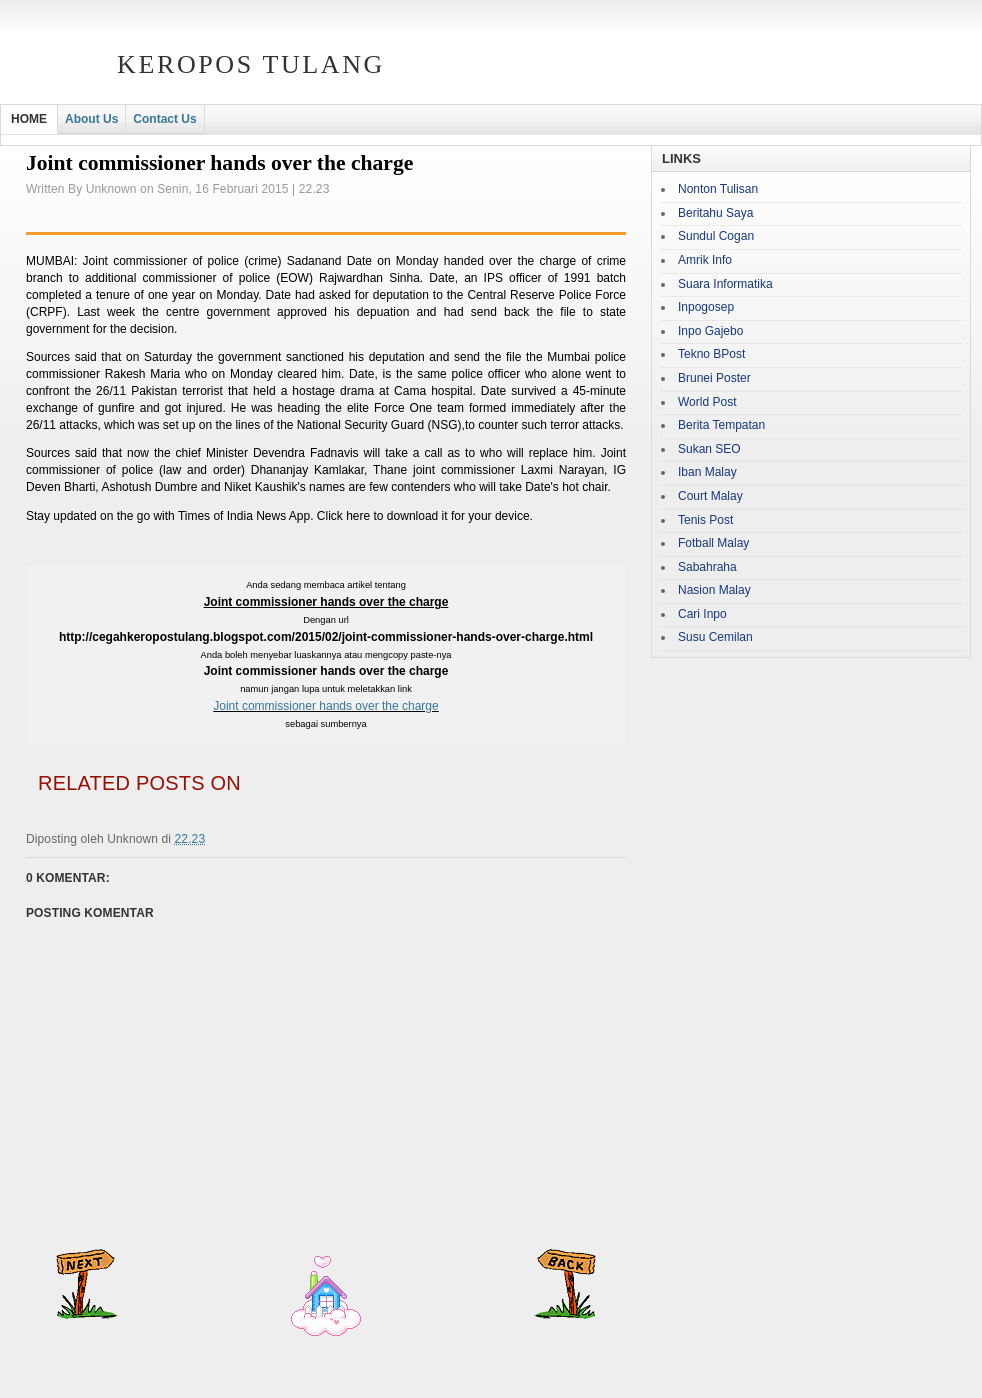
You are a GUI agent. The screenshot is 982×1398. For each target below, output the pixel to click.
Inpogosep (706, 307)
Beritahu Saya (715, 213)
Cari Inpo (702, 614)
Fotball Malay (713, 543)
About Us (91, 119)
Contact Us (164, 119)
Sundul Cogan (716, 236)
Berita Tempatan (721, 425)
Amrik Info (705, 260)
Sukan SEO (709, 449)
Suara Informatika (725, 284)
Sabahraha (707, 567)
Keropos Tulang (251, 64)
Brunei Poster (714, 378)
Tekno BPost (711, 354)
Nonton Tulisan (718, 189)
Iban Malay (707, 472)
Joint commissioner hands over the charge (325, 706)
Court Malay (710, 496)
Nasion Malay (714, 590)
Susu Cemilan (715, 637)
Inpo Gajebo (710, 331)
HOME (29, 119)
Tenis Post (705, 520)
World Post (707, 402)
